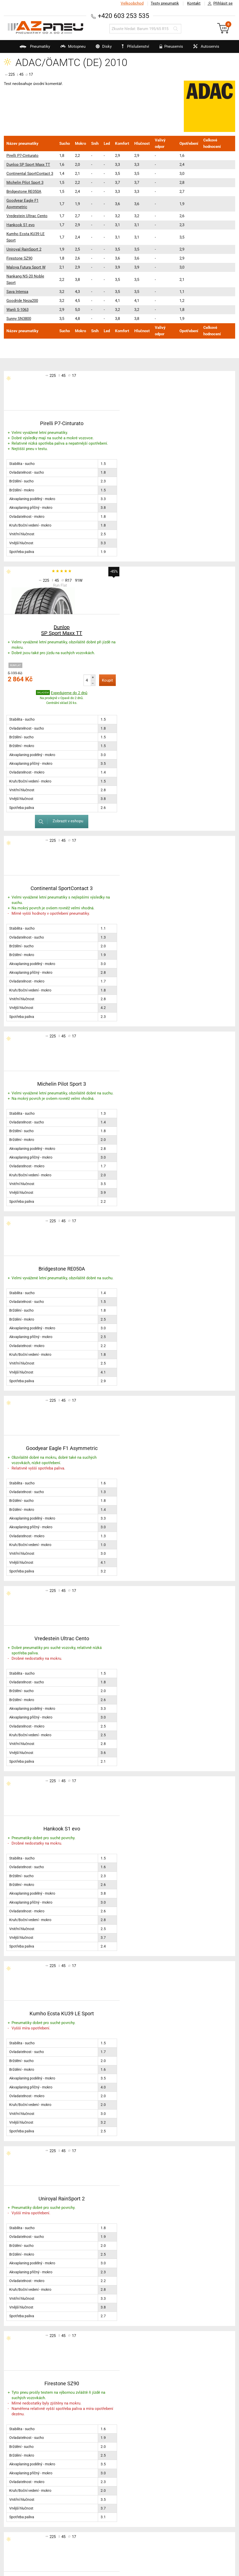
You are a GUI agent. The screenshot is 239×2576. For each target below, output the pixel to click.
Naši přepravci (175, 2455)
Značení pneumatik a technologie (38, 2442)
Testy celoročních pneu (106, 2435)
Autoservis (203, 48)
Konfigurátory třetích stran (31, 2455)
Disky (101, 48)
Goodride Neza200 (22, 300)
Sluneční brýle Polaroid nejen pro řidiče (43, 2461)
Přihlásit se (219, 3)
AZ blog (15, 2422)
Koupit (107, 597)
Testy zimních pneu (102, 2429)
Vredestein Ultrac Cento (26, 216)
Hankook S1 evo (20, 225)
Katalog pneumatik (25, 2429)
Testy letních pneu (101, 2422)
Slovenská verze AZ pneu (185, 2467)
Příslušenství (135, 46)
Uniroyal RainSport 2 (23, 249)
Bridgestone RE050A (23, 191)
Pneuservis (169, 48)
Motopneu (70, 48)
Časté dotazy (174, 2435)
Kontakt (193, 3)
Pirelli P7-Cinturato (22, 155)
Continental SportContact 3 (29, 173)
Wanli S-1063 (17, 309)
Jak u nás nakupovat (181, 2461)
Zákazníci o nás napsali (183, 2474)
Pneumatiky (32, 48)
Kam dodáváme (176, 2480)
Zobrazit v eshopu (175, 595)
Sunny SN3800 (18, 318)
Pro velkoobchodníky (181, 2442)
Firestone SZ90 (19, 258)
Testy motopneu (99, 2442)
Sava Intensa (17, 291)
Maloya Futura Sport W (25, 267)
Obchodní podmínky (180, 2429)
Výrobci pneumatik (25, 2448)
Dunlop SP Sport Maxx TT (28, 164)
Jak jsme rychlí (175, 2448)
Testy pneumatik (165, 3)
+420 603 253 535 (123, 16)
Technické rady (21, 2435)
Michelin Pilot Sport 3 (24, 182)
